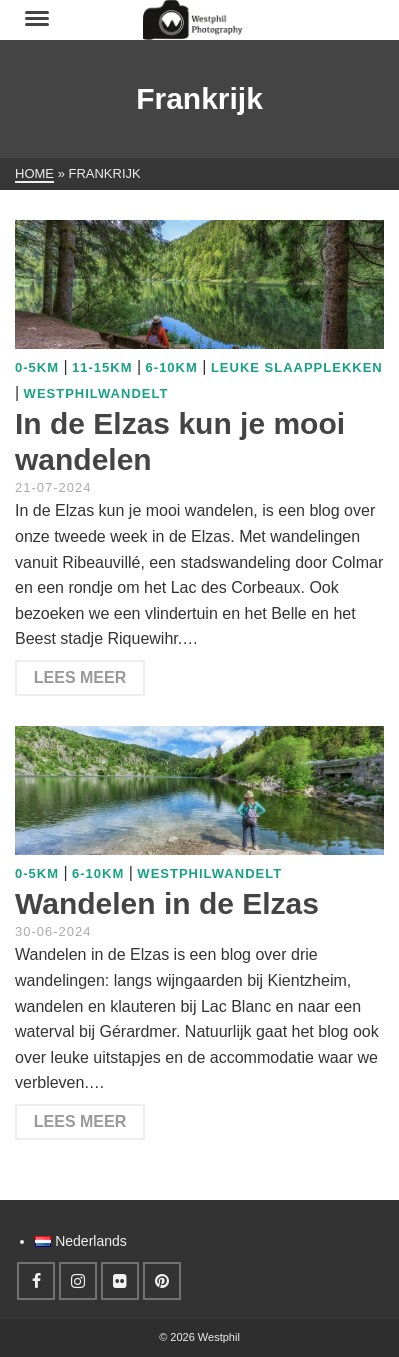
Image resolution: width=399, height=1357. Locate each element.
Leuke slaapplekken (297, 367)
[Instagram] (78, 1281)
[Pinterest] (162, 1281)
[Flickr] (120, 1281)
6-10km (172, 367)
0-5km (37, 367)
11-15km (102, 367)
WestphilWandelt (96, 393)
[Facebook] (36, 1281)
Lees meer (80, 677)
